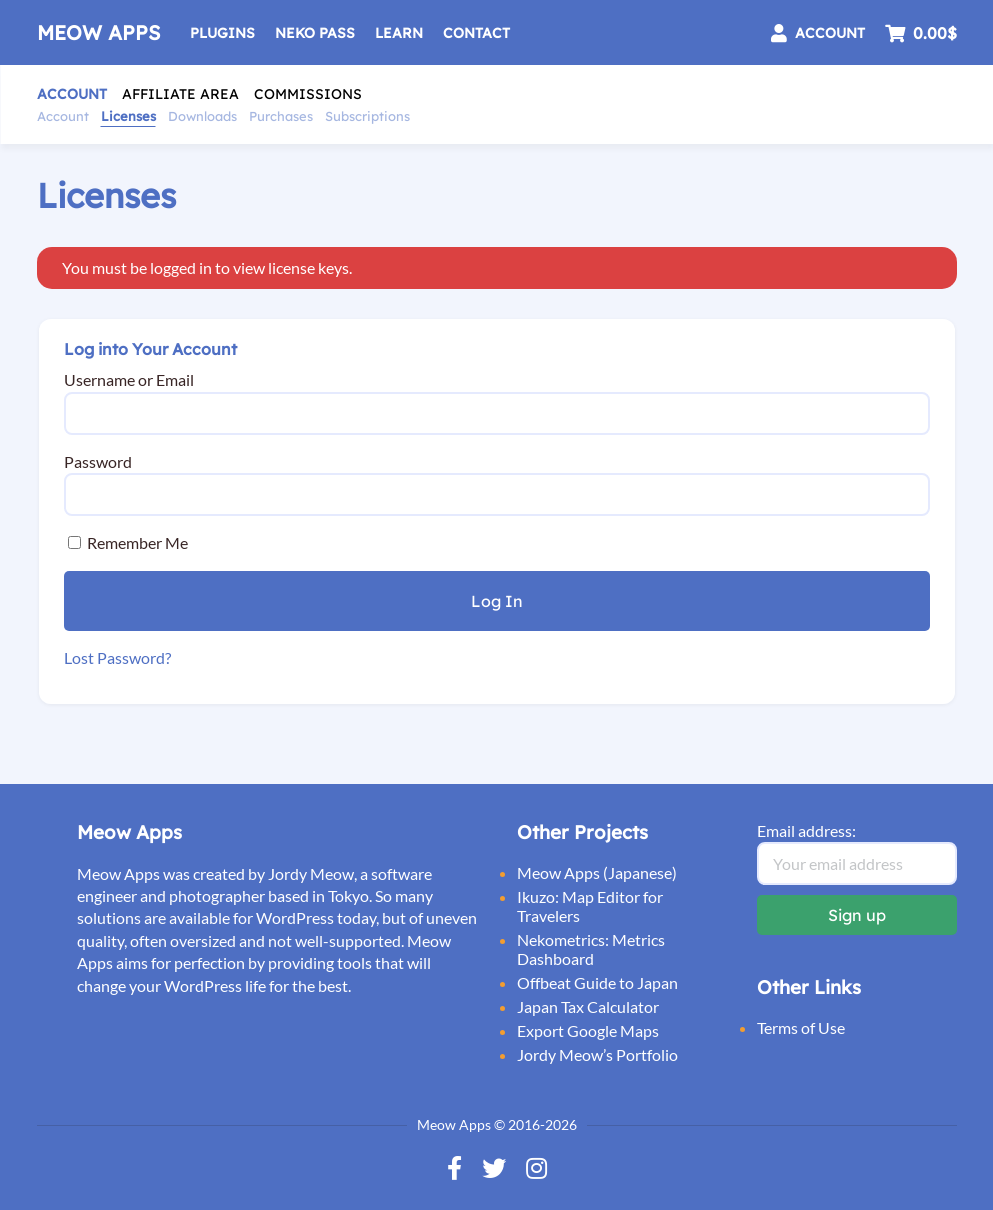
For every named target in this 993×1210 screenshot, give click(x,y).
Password (98, 461)
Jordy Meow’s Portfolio (597, 1054)
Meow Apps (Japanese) (597, 872)
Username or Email (129, 379)
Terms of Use (801, 1027)
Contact (476, 33)
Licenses (128, 116)
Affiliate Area (180, 94)
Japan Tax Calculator (588, 1006)
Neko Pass (315, 33)
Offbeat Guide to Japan (597, 982)
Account (72, 94)
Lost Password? (117, 657)
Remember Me (128, 542)
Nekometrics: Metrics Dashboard (591, 949)
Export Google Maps (588, 1030)
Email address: (806, 830)
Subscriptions (367, 116)
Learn (399, 33)
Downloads (202, 116)
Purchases (281, 116)
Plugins (222, 33)
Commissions (308, 94)
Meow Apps (98, 32)
